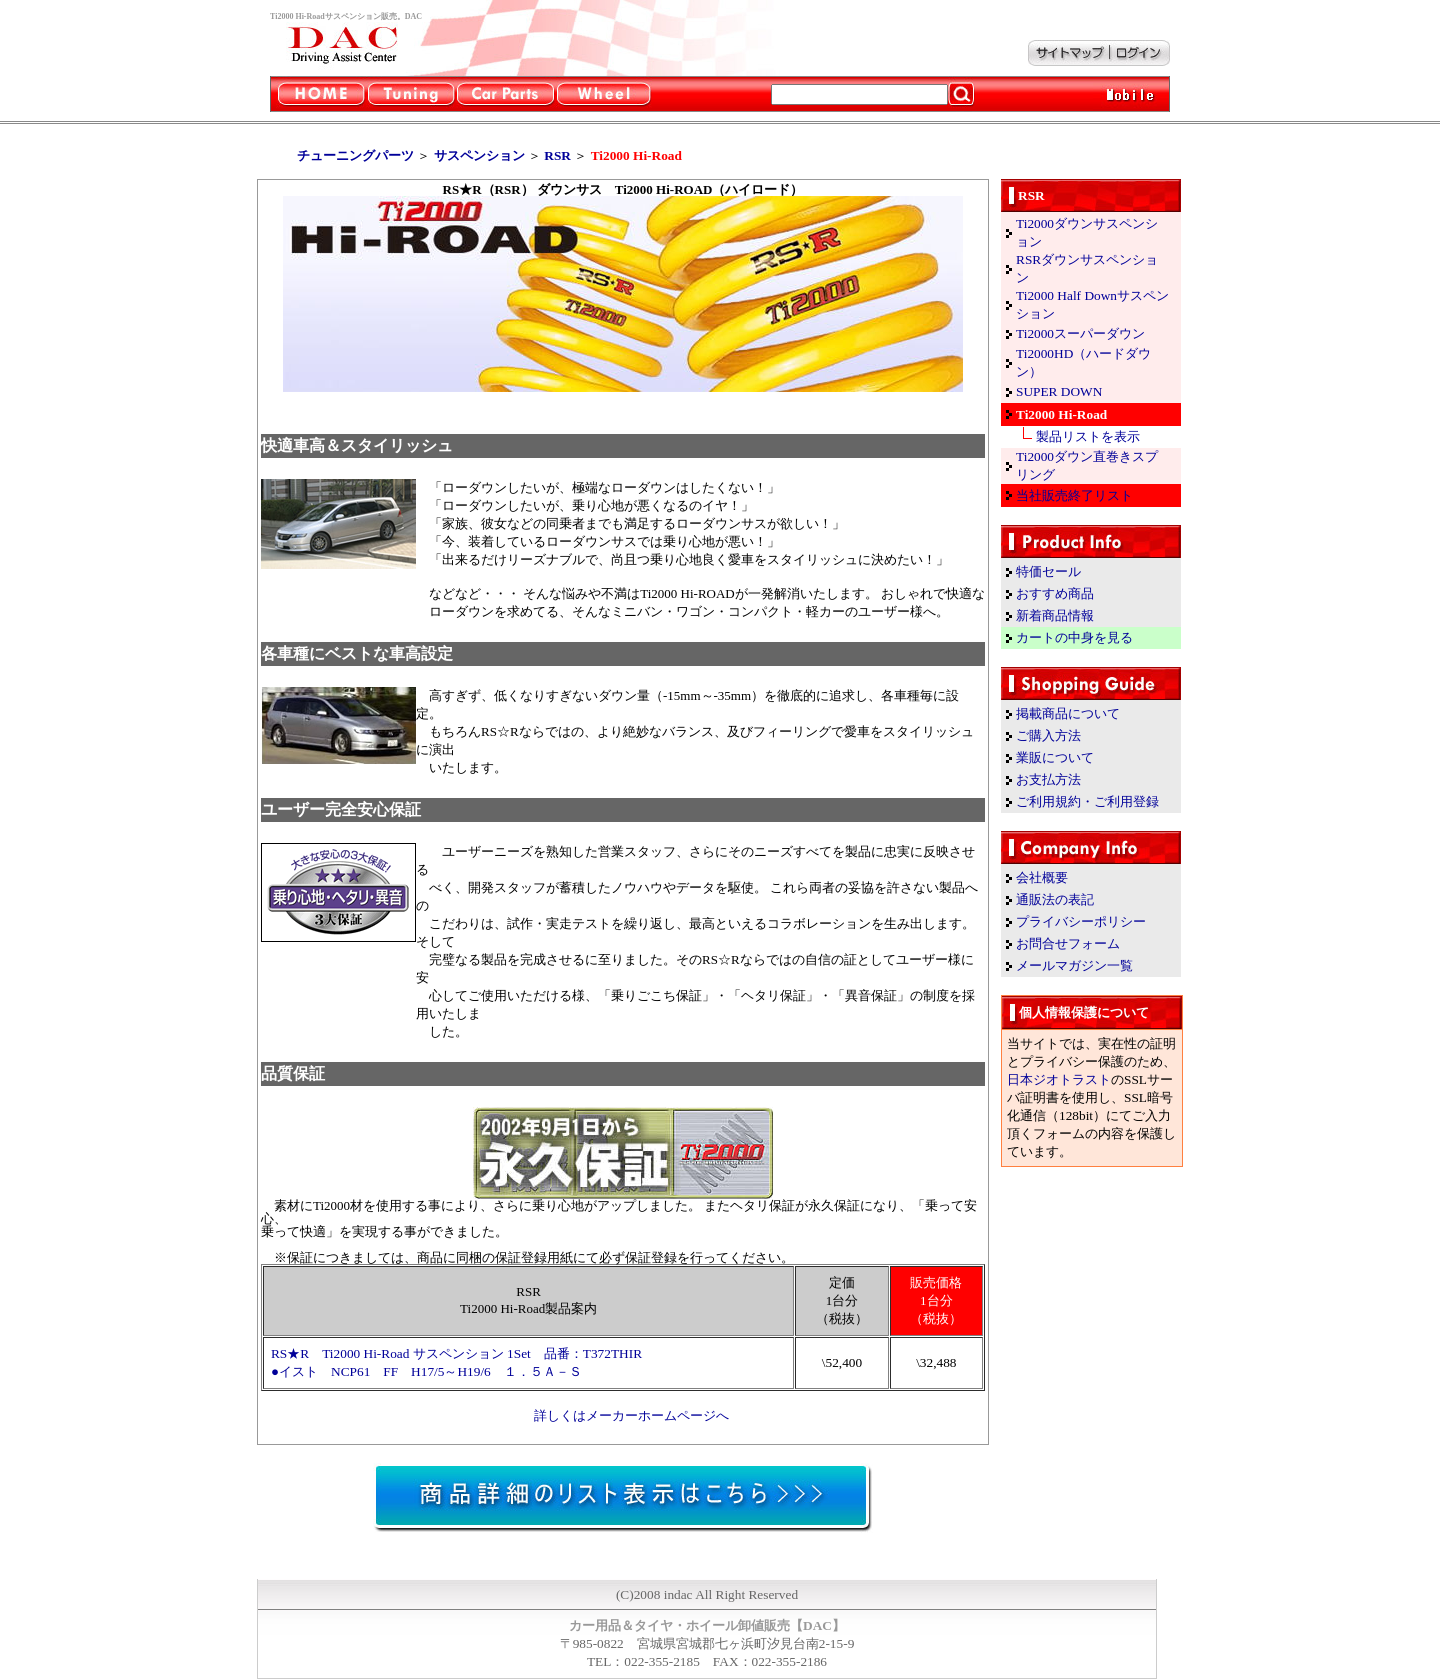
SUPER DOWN (1059, 391)
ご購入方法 (1048, 735)
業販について (1055, 757)
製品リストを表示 (1088, 436)
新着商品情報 (1055, 615)
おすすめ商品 (1055, 593)
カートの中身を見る (1074, 637)
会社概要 (1042, 877)
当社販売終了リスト (1074, 495)
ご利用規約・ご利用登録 (1087, 801)
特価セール (1048, 571)
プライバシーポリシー (1081, 921)
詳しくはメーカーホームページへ (631, 1415)
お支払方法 (1048, 779)
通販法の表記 (1055, 899)
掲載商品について (1068, 713)
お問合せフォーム (1068, 943)
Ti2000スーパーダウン (1080, 333)
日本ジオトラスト (1059, 1079)
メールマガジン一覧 (1074, 965)
